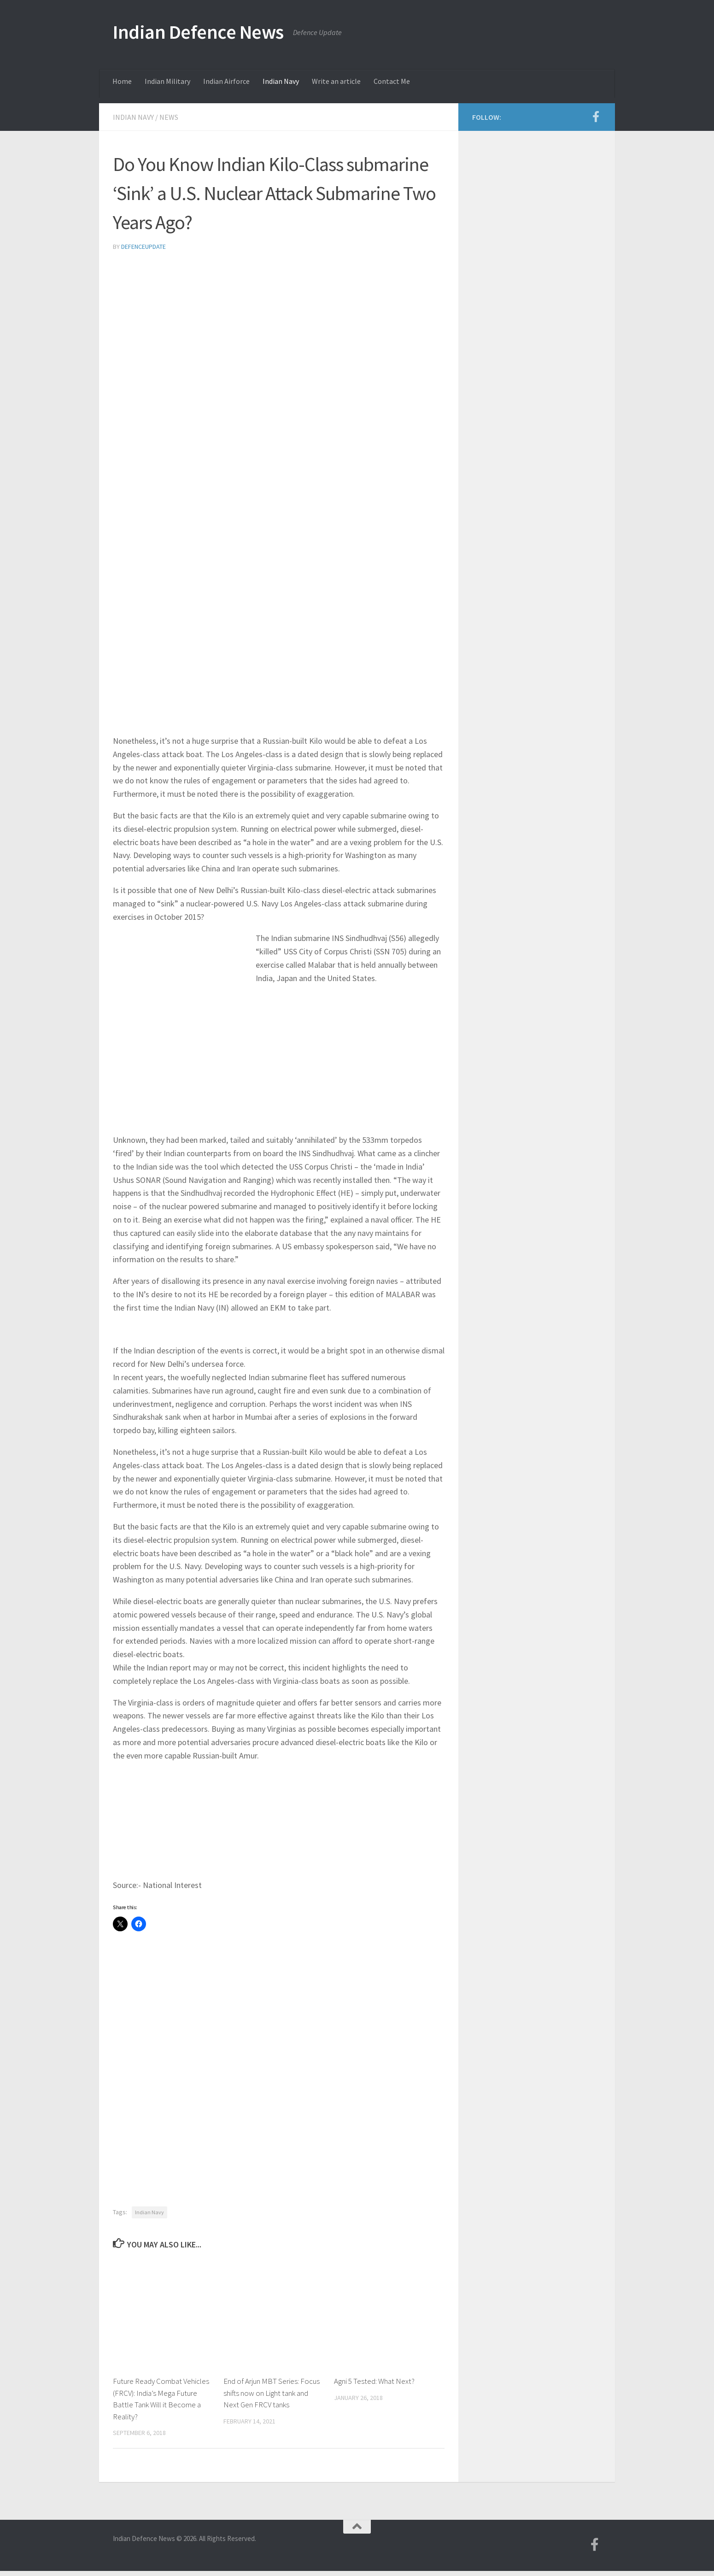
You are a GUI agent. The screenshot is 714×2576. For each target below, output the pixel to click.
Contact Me (392, 81)
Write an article (336, 81)
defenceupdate (143, 246)
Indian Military (167, 81)
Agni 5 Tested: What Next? (374, 2381)
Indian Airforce (226, 81)
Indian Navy (281, 81)
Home (122, 81)
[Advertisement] (279, 328)
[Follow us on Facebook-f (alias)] (595, 116)
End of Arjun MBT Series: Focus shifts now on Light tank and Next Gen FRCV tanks (271, 2393)
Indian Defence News (198, 32)
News (168, 117)
